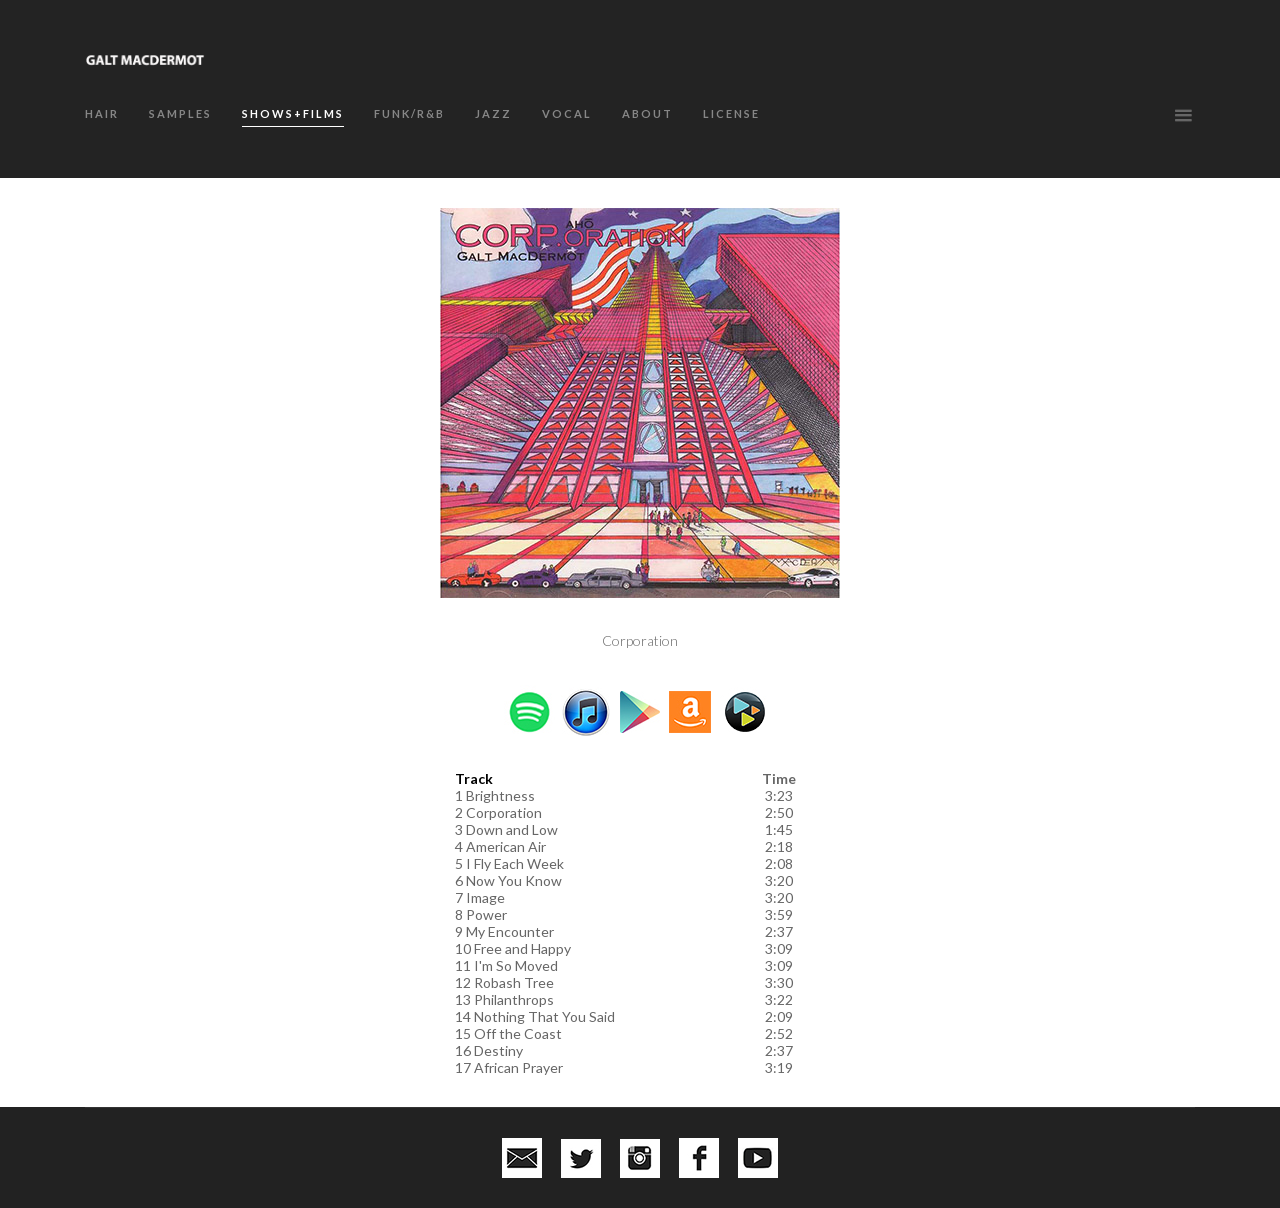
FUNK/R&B (409, 113)
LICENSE (731, 113)
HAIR (102, 113)
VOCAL (567, 113)
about (647, 113)
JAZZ (493, 113)
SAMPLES (180, 113)
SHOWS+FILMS (293, 113)
